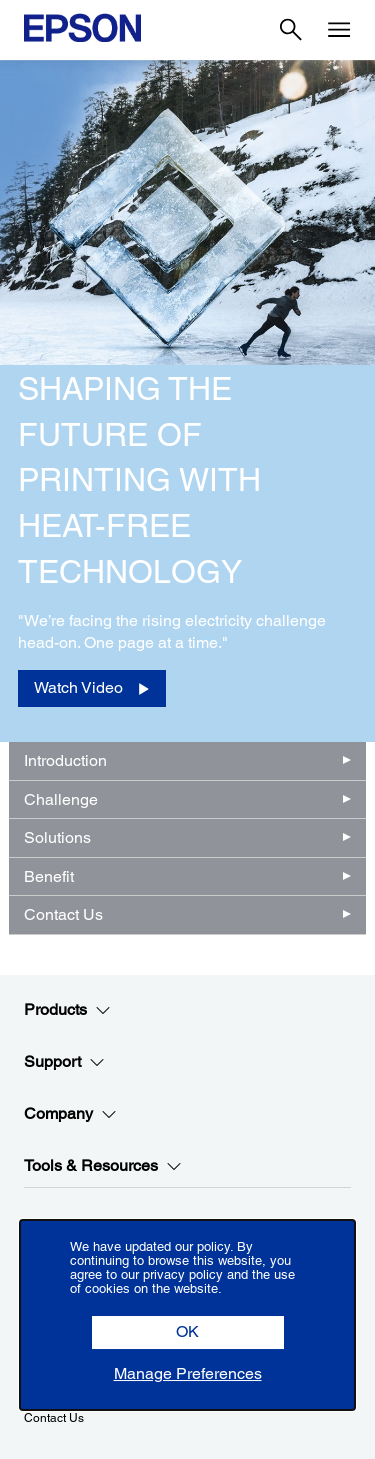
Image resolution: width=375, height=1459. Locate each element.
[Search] (291, 30)
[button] (188, 1332)
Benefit (49, 876)
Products (67, 1010)
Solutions (57, 837)
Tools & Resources (103, 1166)
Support (64, 1062)
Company (70, 1114)
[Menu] (339, 30)
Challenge (61, 799)
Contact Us (63, 914)
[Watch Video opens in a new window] (92, 688)
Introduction (65, 760)
